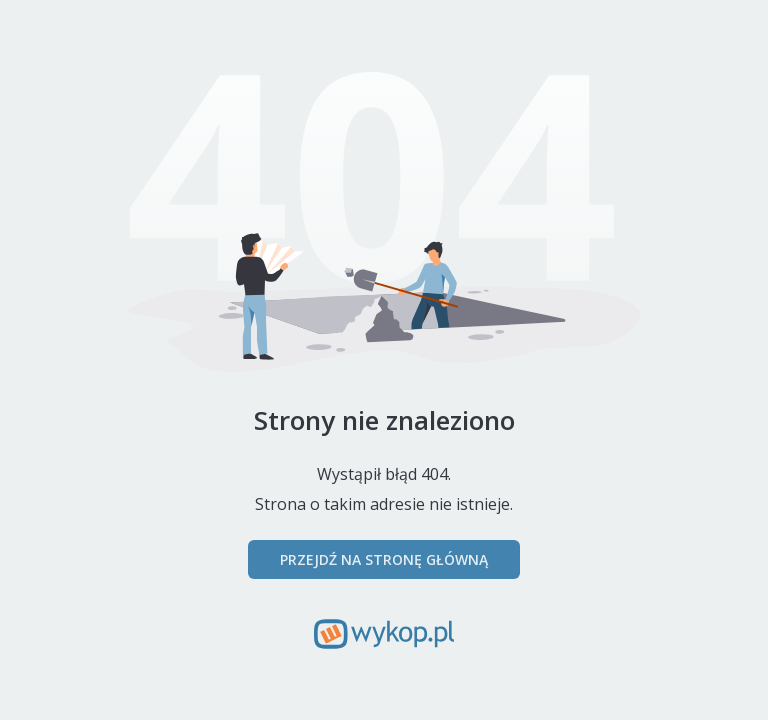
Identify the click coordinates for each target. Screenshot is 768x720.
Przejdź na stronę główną (384, 559)
